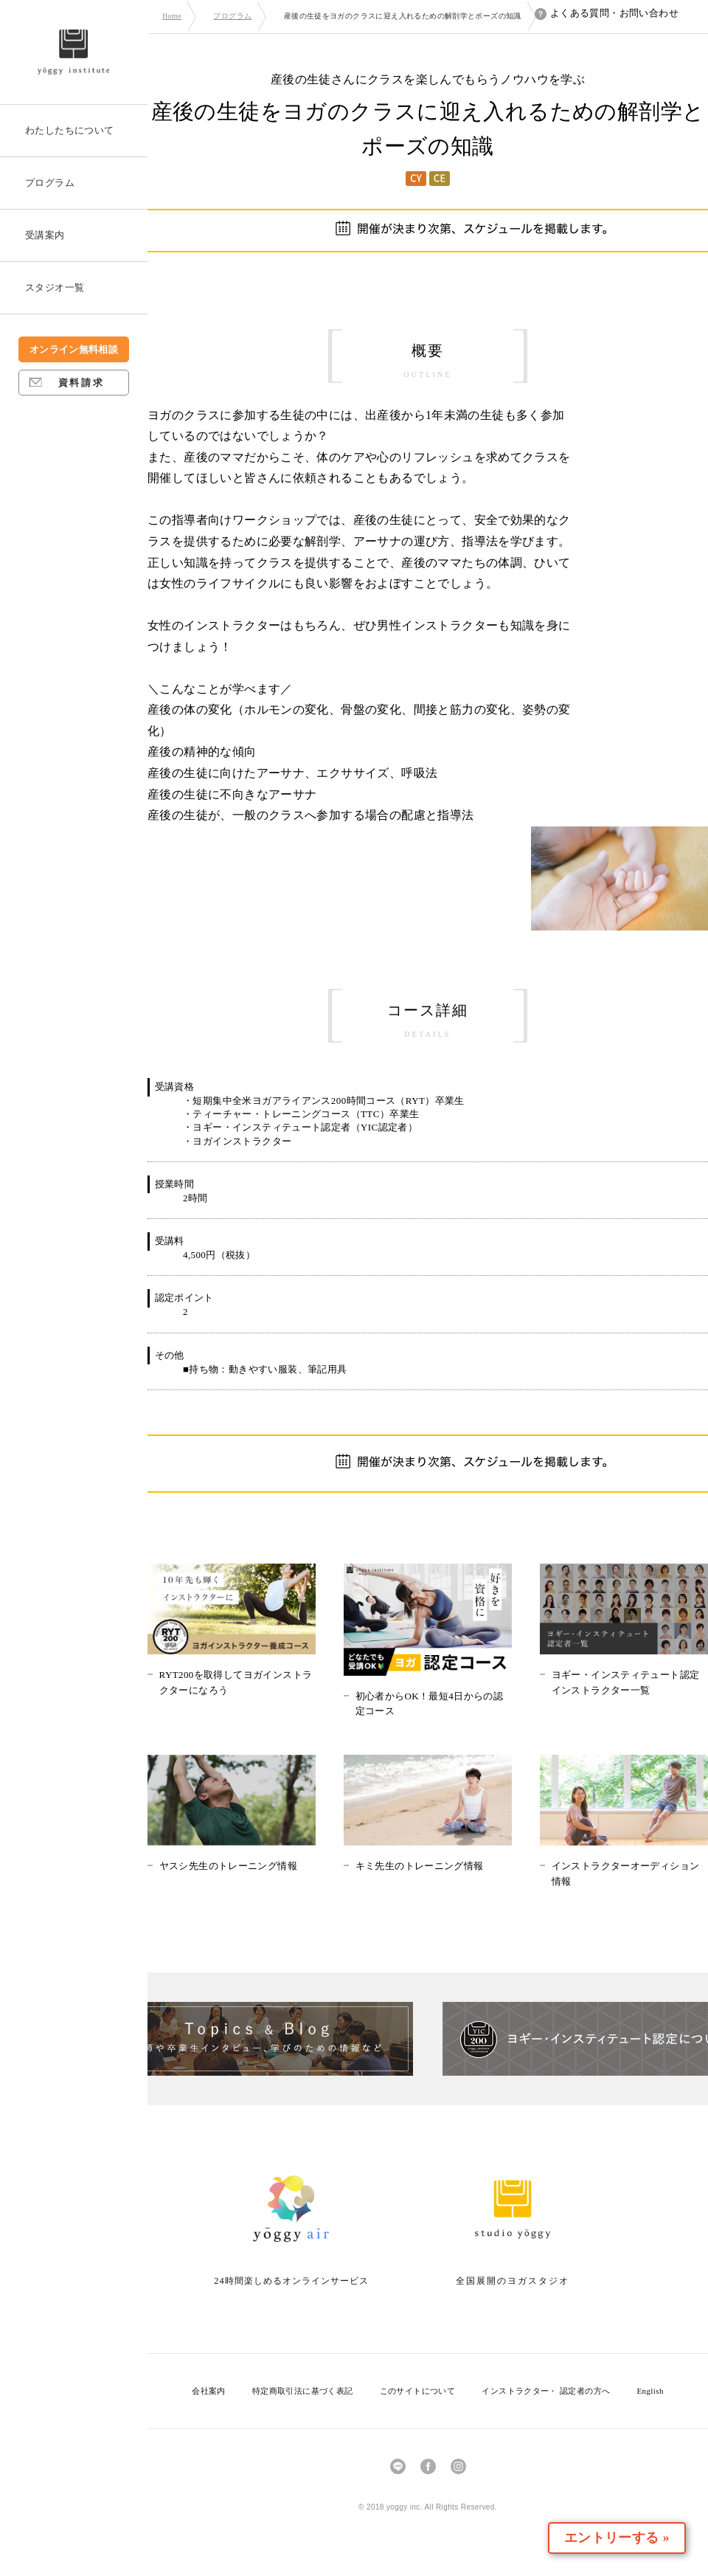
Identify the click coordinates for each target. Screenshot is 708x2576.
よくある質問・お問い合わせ (606, 12)
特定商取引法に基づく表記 (302, 2390)
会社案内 (209, 2390)
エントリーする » (622, 2538)
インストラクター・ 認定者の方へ (546, 2390)
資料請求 (67, 382)
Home (171, 16)
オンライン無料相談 (74, 349)
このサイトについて (418, 2390)
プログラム (232, 16)
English (649, 2390)
